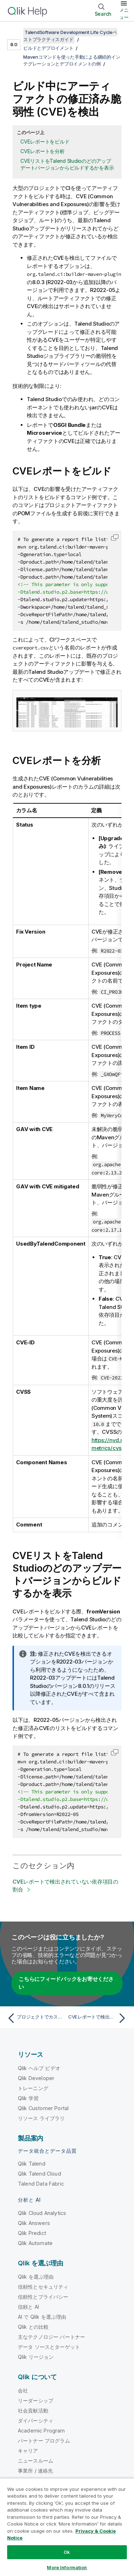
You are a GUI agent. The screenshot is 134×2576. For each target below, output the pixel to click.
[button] (114, 537)
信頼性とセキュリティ (43, 2287)
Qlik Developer (36, 2078)
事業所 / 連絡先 (35, 2471)
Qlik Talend (31, 2164)
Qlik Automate (35, 2243)
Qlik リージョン (36, 2357)
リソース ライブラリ (41, 2118)
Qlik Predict (32, 2233)
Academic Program (41, 2431)
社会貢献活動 (33, 2410)
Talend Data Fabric (41, 2184)
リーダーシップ (35, 2400)
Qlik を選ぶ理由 (36, 2277)
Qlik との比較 (33, 2327)
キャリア (28, 2451)
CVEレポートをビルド (44, 141)
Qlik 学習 (28, 2098)
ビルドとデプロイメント (48, 48)
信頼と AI (28, 2307)
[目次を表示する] (14, 32)
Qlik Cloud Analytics (42, 2213)
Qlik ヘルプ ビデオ (39, 2068)
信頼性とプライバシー (43, 2297)
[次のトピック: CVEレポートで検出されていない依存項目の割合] (98, 2018)
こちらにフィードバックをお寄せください (66, 1983)
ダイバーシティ (35, 2420)
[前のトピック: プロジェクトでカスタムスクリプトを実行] (35, 2018)
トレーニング (33, 2088)
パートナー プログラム (44, 2441)
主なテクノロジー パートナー (51, 2337)
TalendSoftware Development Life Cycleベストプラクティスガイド (70, 35)
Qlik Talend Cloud (39, 2174)
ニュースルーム (35, 2461)
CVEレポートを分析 (42, 151)
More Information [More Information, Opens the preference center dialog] (67, 2567)
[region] (67, 2527)
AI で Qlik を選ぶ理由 (42, 2317)
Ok (67, 2552)
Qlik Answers (34, 2223)
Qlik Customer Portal (43, 2108)
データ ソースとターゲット (49, 2347)
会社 (23, 2390)
